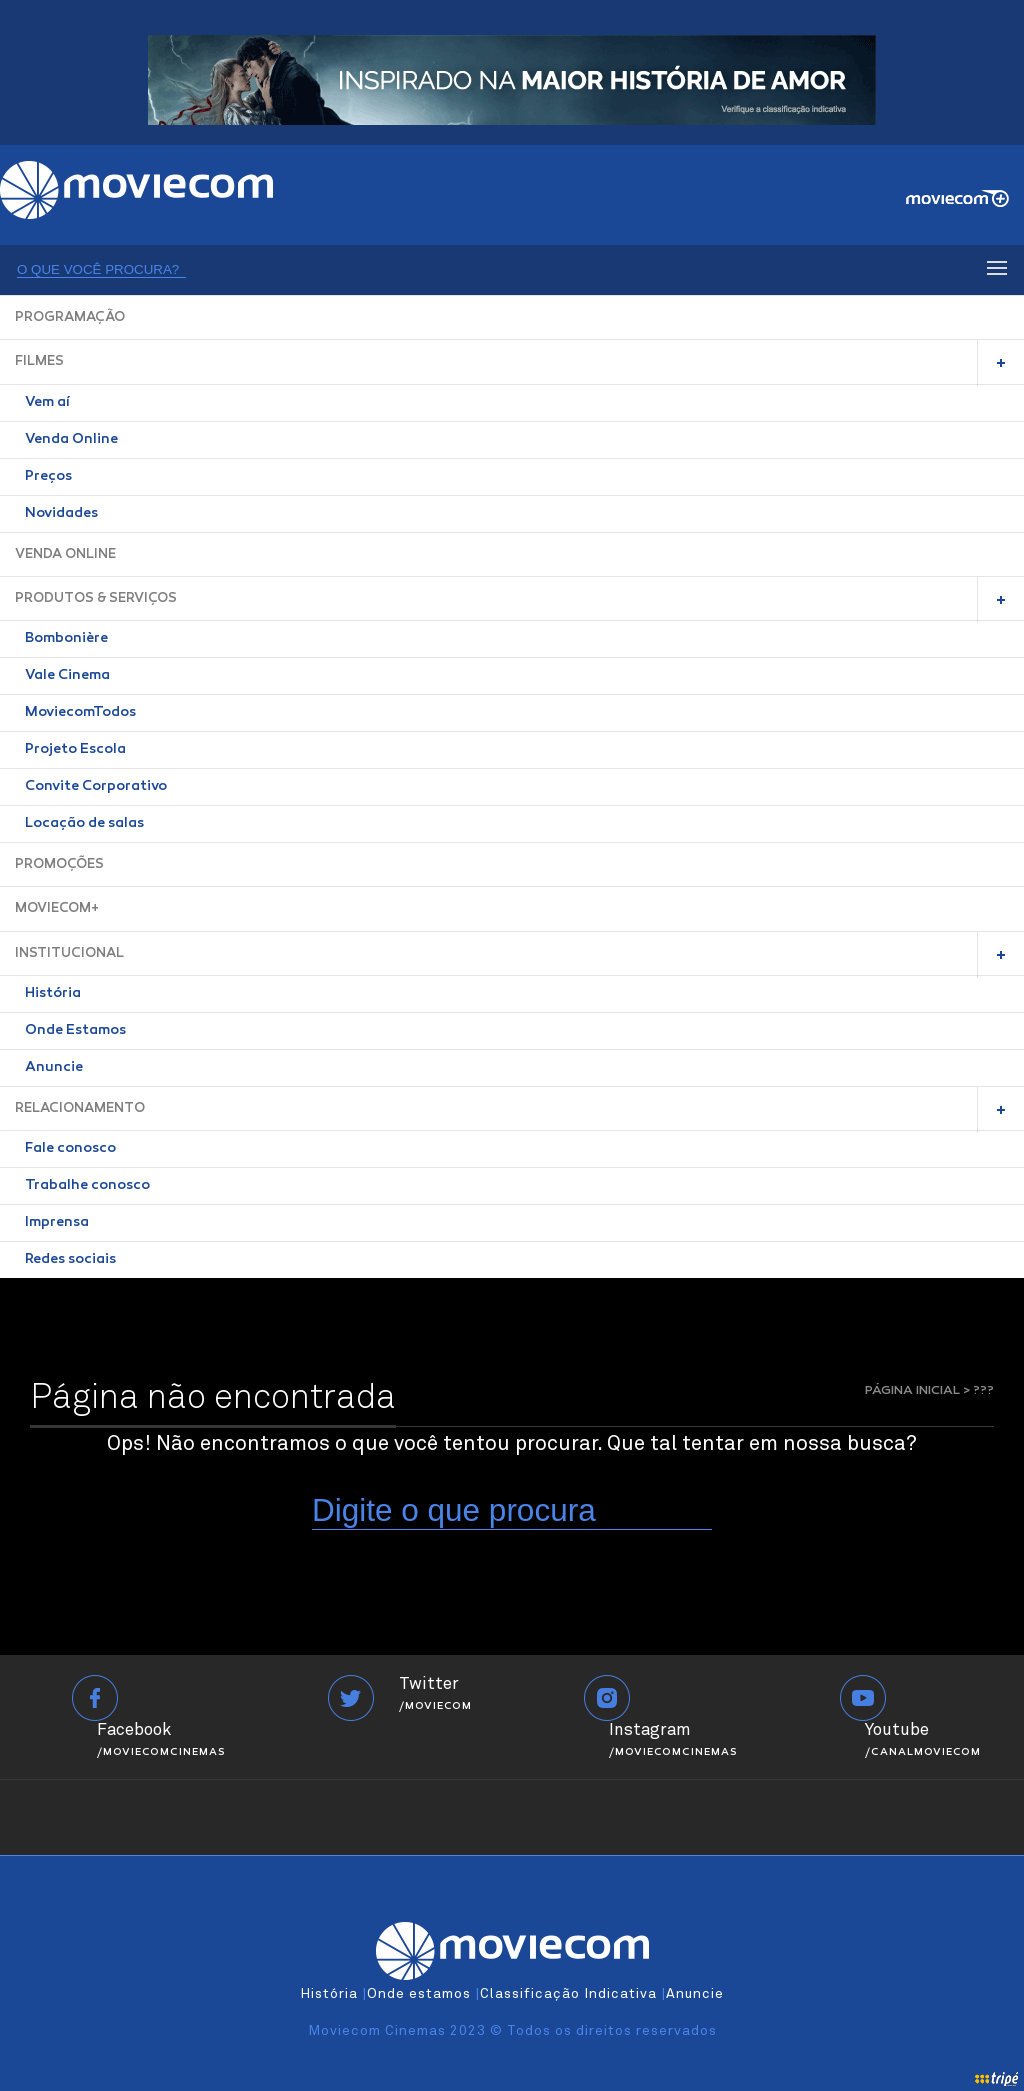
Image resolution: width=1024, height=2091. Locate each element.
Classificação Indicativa (568, 1994)
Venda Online (71, 440)
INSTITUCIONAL (69, 953)
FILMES (39, 361)
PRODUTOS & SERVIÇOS (96, 598)
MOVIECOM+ (57, 908)
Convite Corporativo (96, 787)
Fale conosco (70, 1149)
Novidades (61, 514)
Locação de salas (84, 824)
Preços (48, 477)
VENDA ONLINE (65, 554)
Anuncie (54, 1068)
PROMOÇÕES (59, 864)
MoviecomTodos (80, 713)
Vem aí (47, 403)
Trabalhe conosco (87, 1186)
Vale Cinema (67, 676)
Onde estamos (419, 1994)
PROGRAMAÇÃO (70, 317)
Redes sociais (70, 1260)
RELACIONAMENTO (80, 1108)
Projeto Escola (75, 750)
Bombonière (66, 639)
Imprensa (57, 1223)
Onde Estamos (75, 1031)
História (53, 994)
